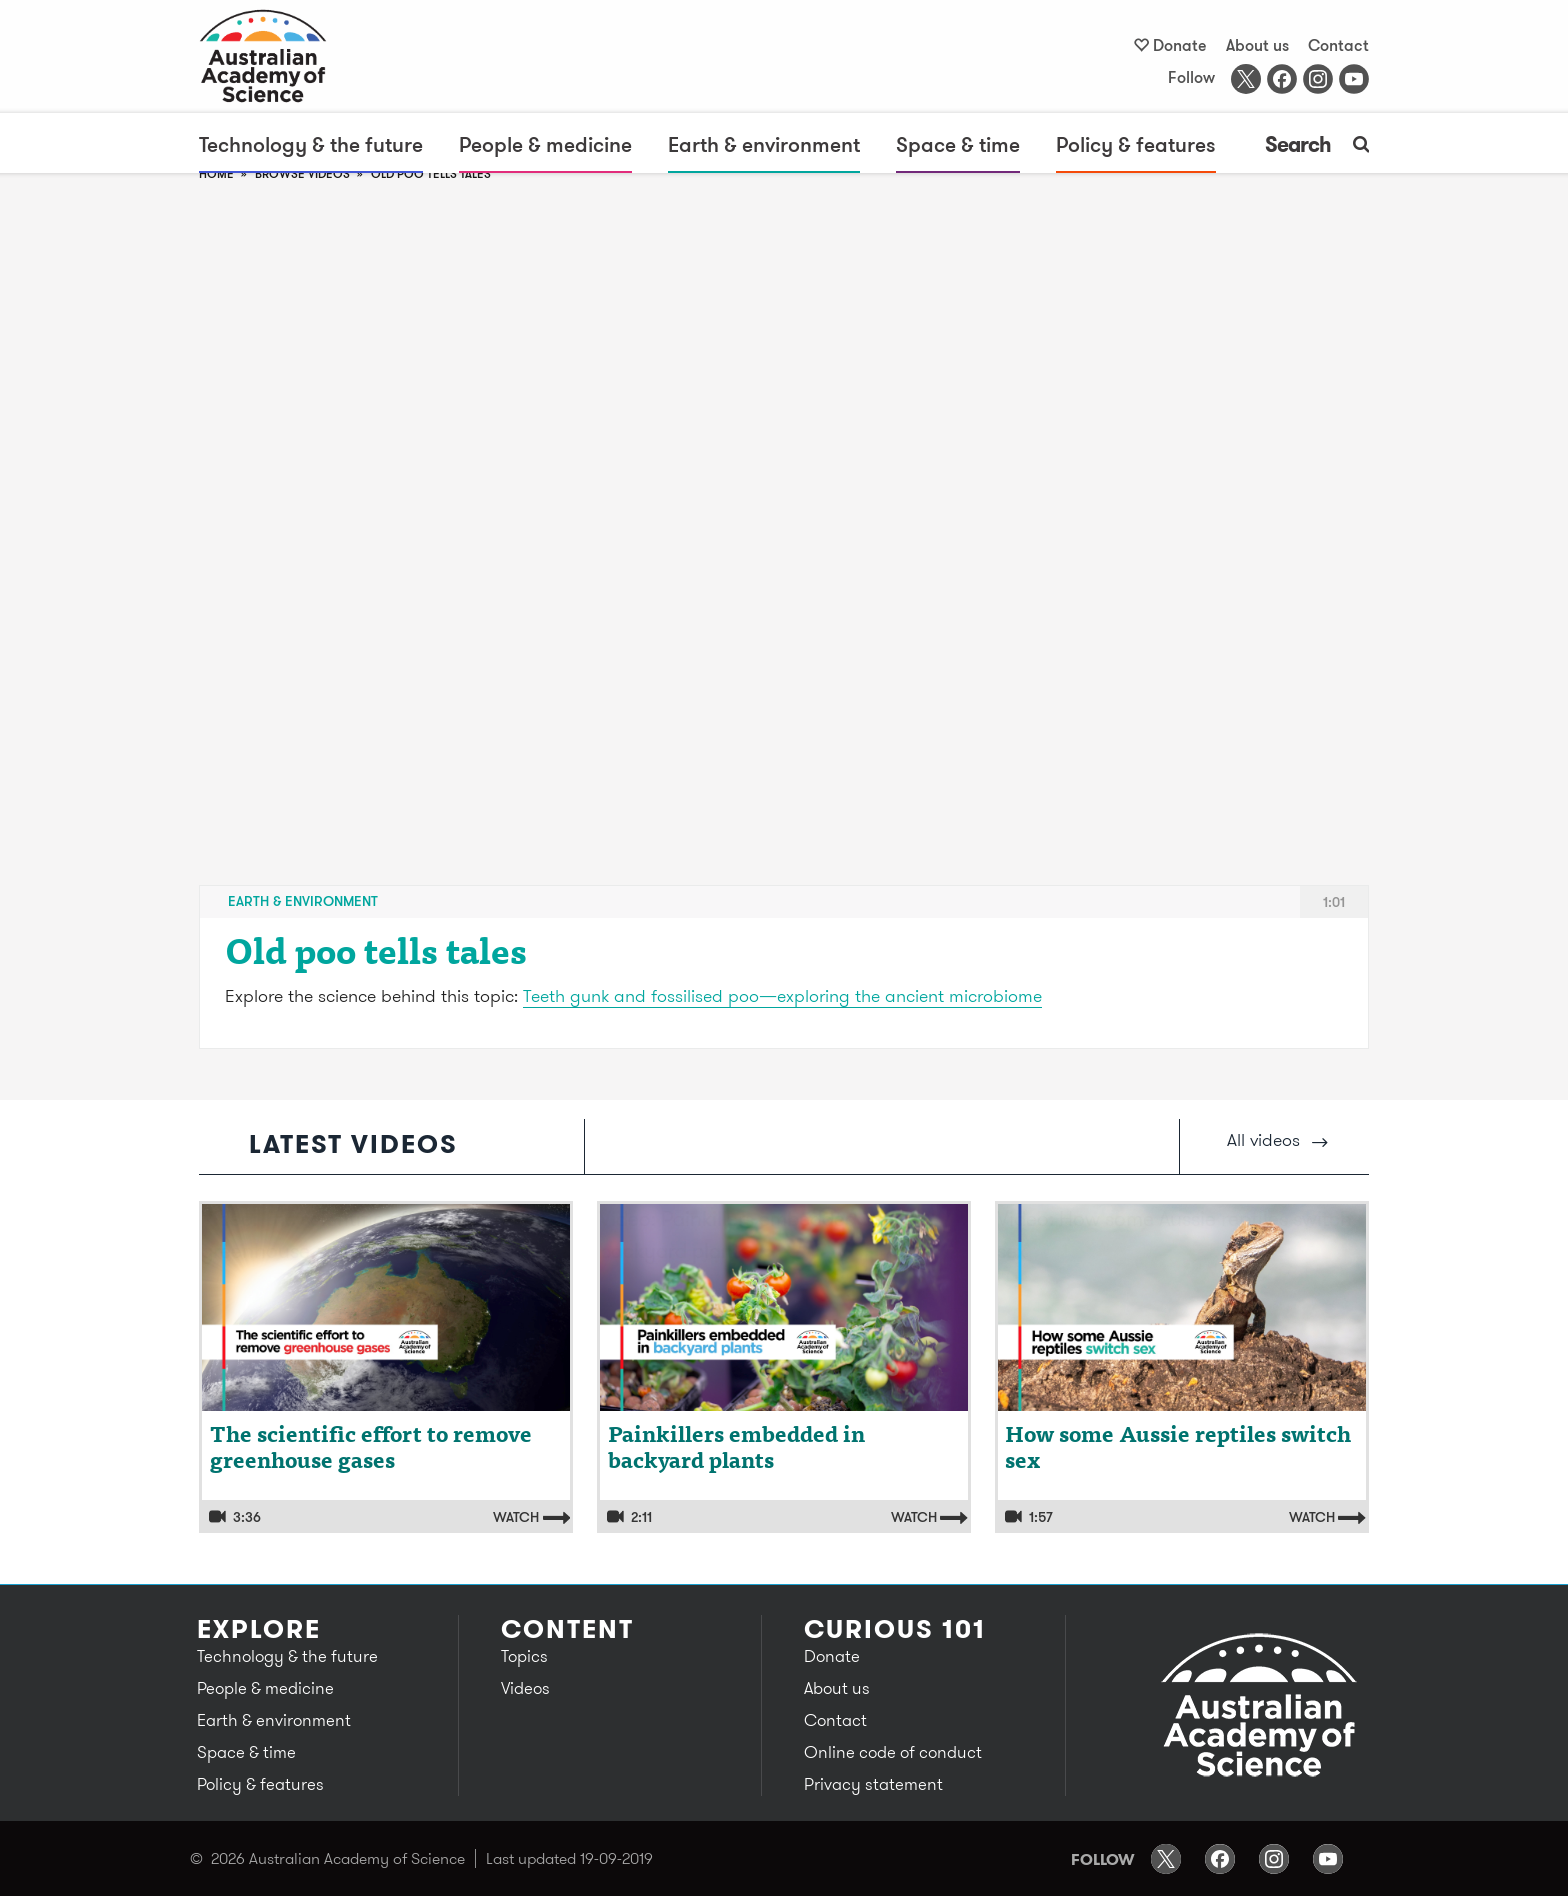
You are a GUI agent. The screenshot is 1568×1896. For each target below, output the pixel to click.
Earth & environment (764, 144)
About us (1257, 45)
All (1277, 1139)
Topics (524, 1656)
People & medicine (545, 144)
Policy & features (1136, 144)
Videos (525, 1688)
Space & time (958, 144)
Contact (1338, 45)
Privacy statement (873, 1784)
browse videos (302, 173)
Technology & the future (311, 144)
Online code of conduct (893, 1752)
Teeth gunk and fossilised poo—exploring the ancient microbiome (782, 995)
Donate (1180, 45)
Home (216, 173)
